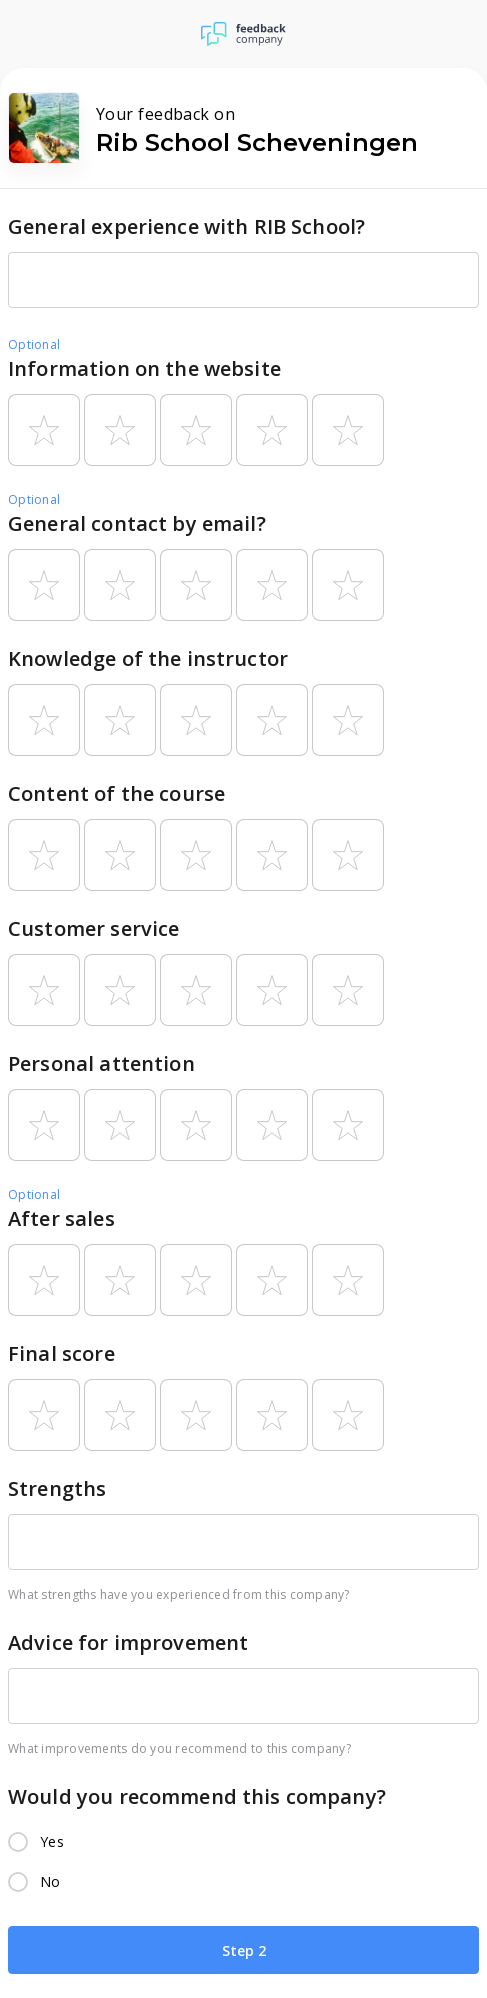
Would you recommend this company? (197, 1796)
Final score (61, 1353)
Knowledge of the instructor (148, 658)
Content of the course (116, 793)
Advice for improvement (128, 1642)
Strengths (57, 1488)
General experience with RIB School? (186, 226)
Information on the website (144, 368)
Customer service (93, 928)
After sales (61, 1218)
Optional (34, 344)
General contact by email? (137, 523)
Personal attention (101, 1063)
